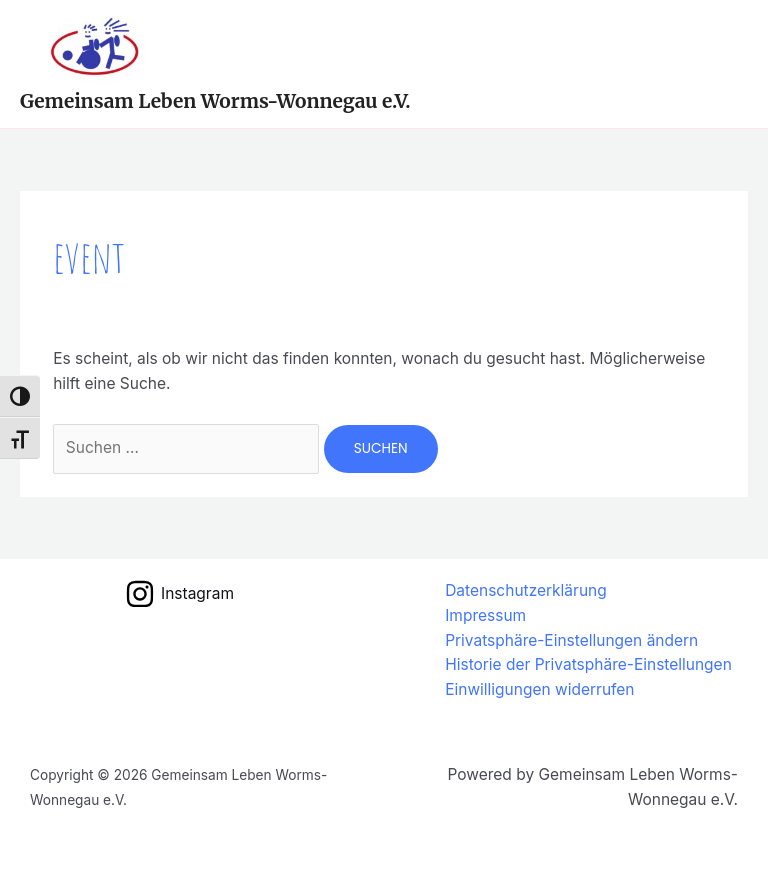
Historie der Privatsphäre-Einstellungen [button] (588, 664)
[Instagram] (179, 594)
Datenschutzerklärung (526, 590)
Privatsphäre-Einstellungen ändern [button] (571, 640)
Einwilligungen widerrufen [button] (539, 689)
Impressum (485, 615)
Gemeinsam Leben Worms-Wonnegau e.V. (215, 101)
